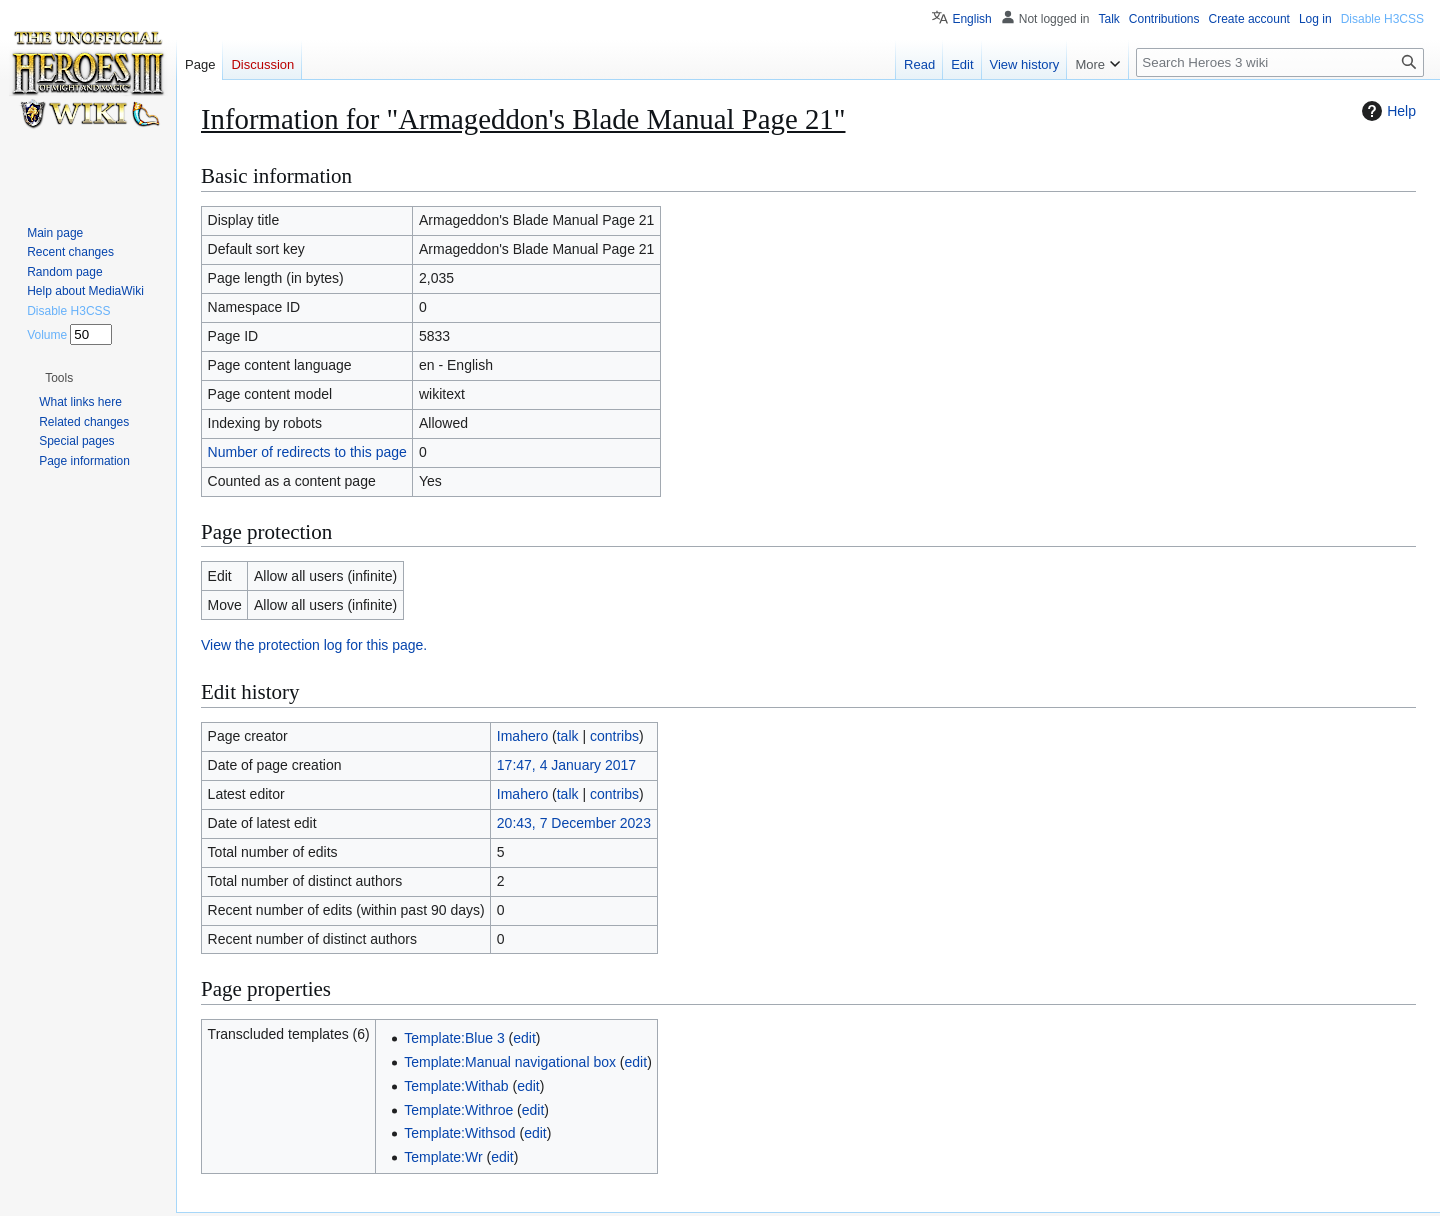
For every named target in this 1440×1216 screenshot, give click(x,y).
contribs (614, 736)
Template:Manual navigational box (510, 1062)
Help (1386, 111)
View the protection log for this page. (314, 645)
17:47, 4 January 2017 (566, 765)
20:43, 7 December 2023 (574, 823)
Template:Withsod (459, 1133)
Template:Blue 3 (454, 1038)
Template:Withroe (458, 1110)
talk (568, 736)
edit (524, 1038)
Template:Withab (456, 1086)
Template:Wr (443, 1157)
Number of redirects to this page (307, 452)
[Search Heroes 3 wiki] (1280, 62)
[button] (59, 378)
